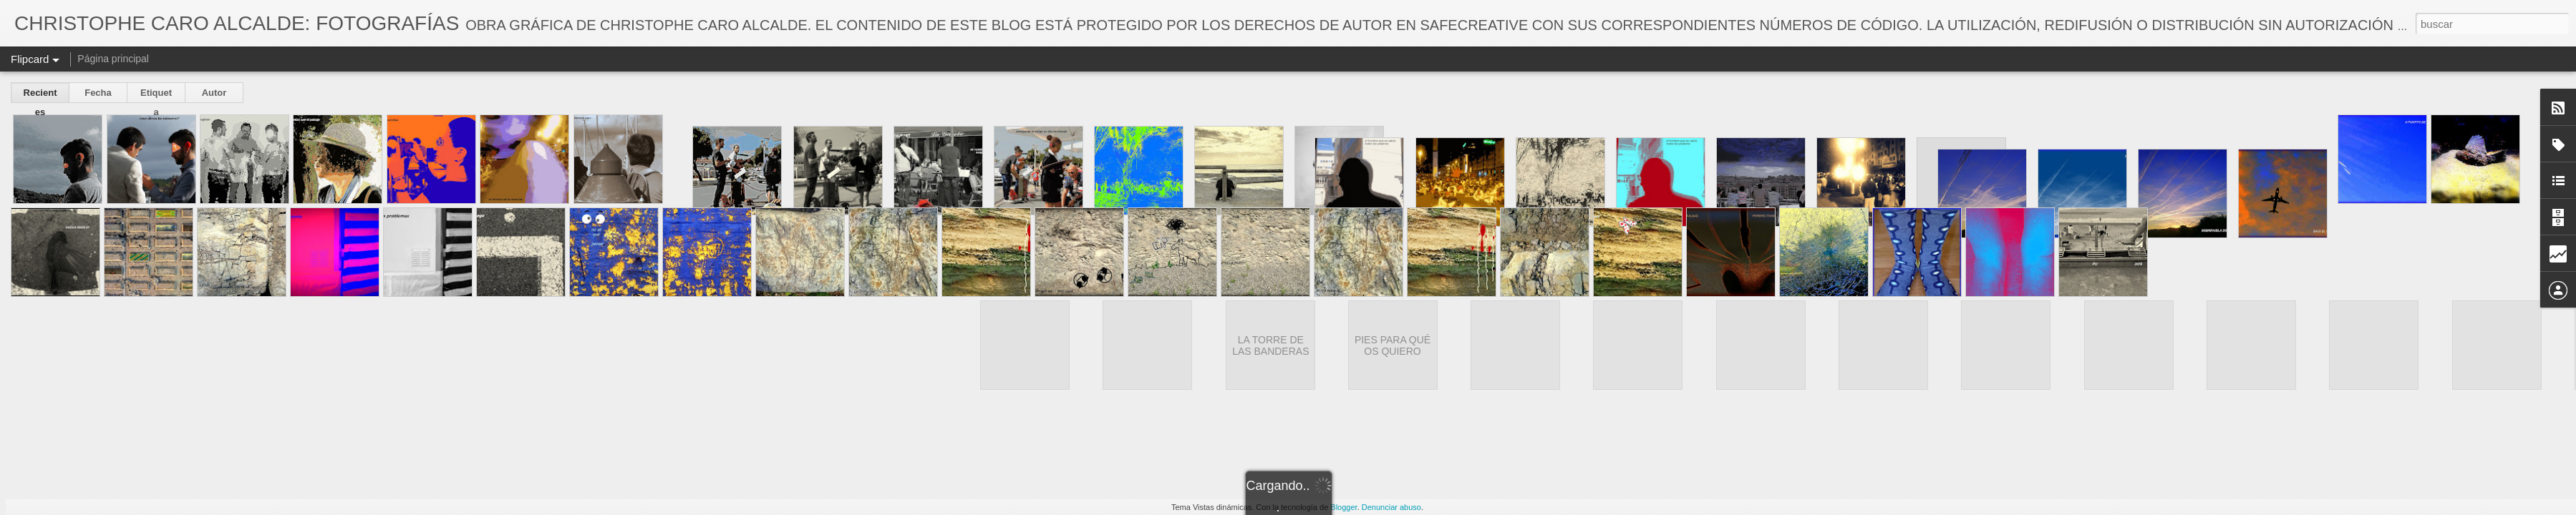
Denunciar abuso (1391, 507)
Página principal (113, 58)
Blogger (1343, 507)
